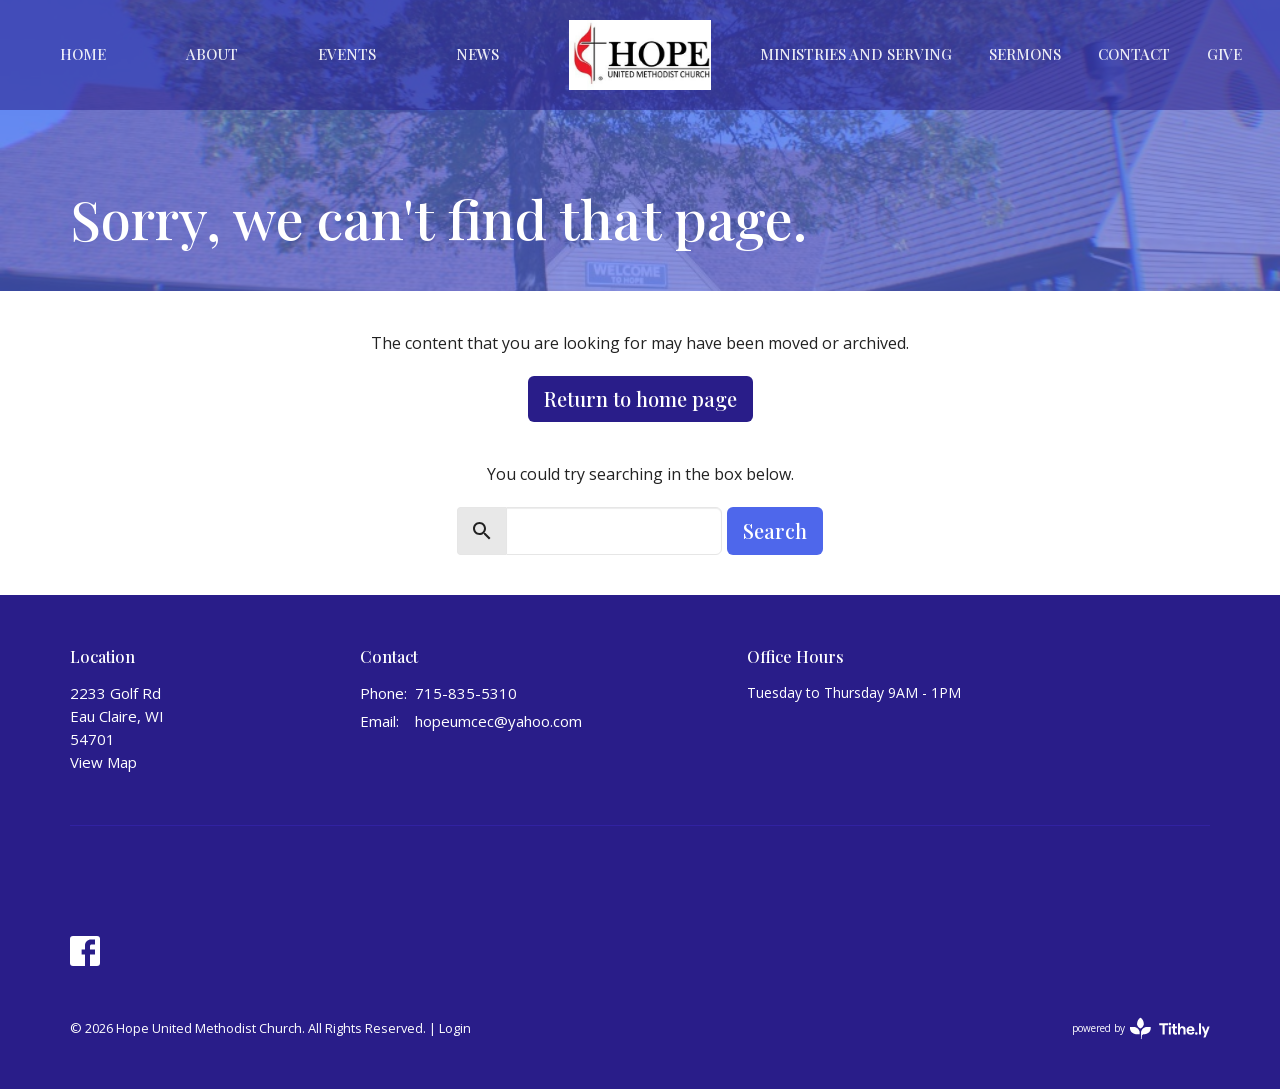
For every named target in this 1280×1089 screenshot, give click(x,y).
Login (455, 1028)
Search (775, 530)
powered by (1141, 1028)
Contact (1134, 54)
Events (347, 54)
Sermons (1025, 54)
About (212, 54)
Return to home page (640, 398)
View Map (103, 762)
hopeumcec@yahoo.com (498, 721)
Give (1224, 54)
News (477, 54)
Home (83, 54)
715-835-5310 (466, 693)
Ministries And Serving (856, 54)
